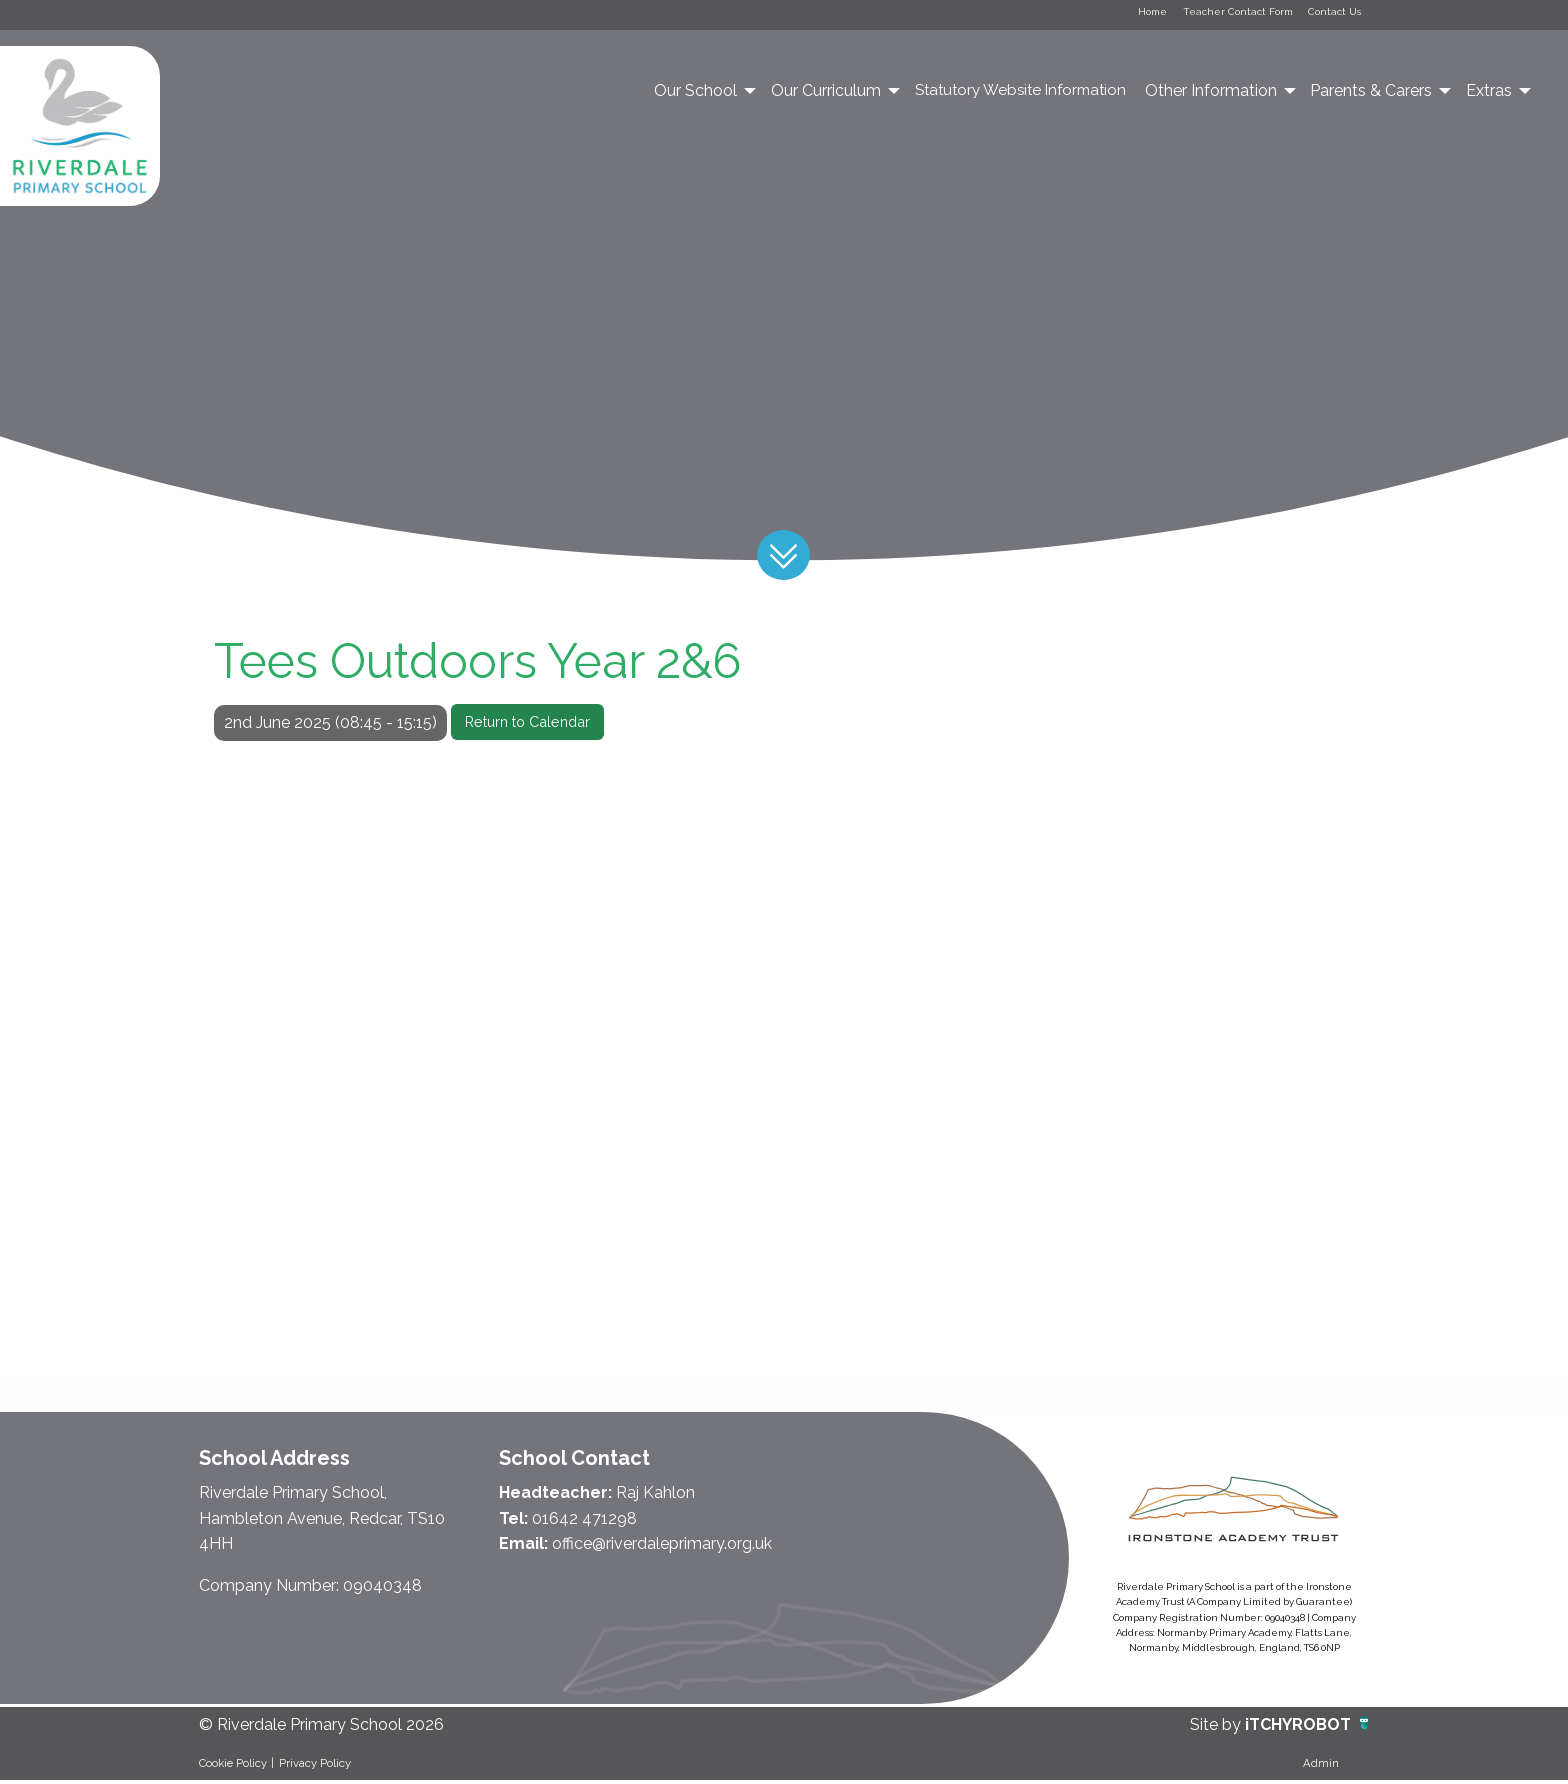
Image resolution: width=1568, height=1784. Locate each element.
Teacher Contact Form (1205, 16)
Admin (1321, 1766)
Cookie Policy (233, 1766)
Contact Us (1324, 16)
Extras (1489, 93)
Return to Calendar (527, 724)
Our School (695, 93)
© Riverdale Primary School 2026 (321, 1728)
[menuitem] (703, 94)
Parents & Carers (1371, 93)
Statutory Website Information (1020, 93)
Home (1100, 16)
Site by (1217, 1728)
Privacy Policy (315, 1766)
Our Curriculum (826, 93)
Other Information (1211, 93)
